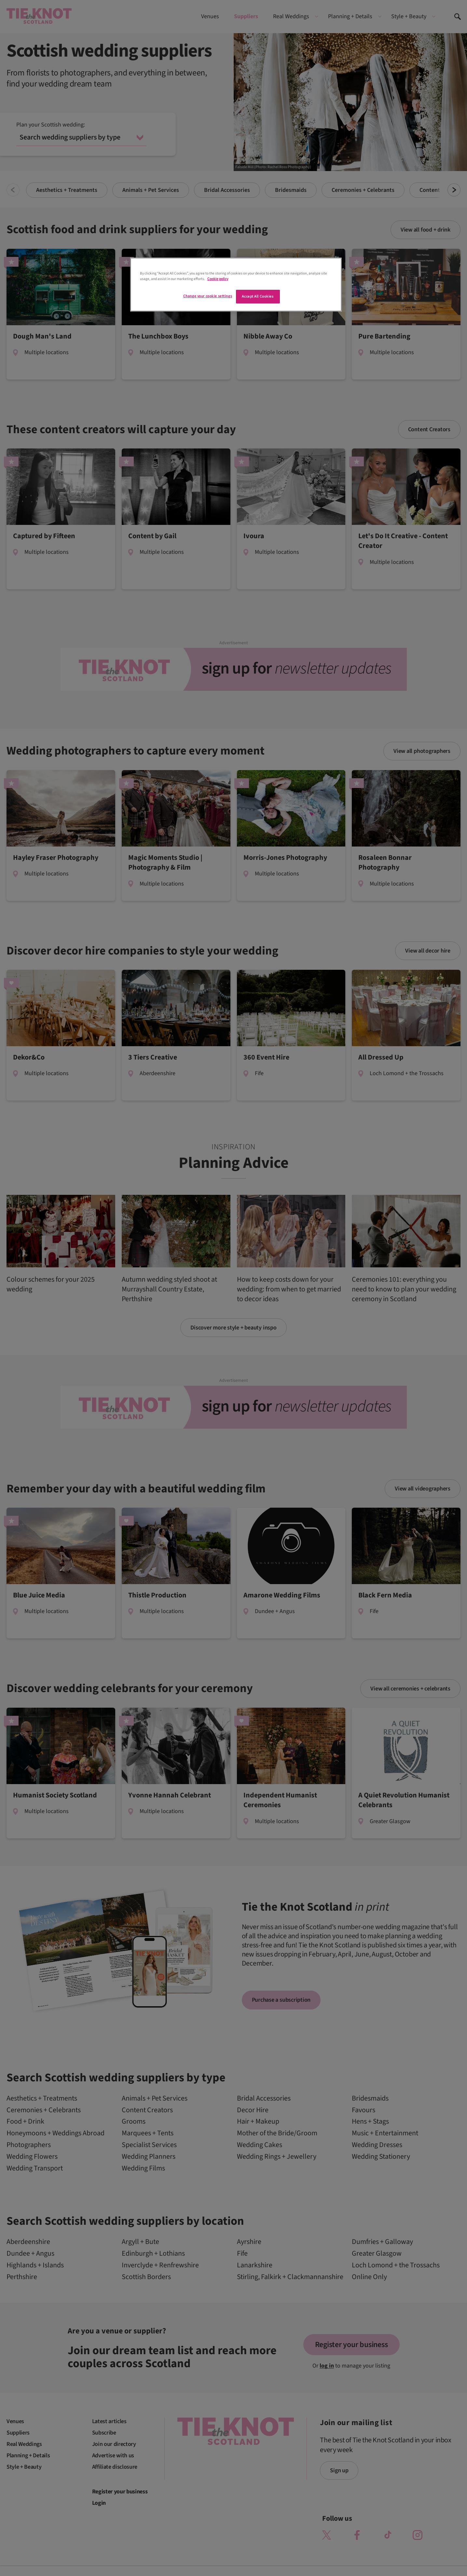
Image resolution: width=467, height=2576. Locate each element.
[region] (236, 285)
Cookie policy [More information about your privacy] (217, 279)
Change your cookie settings (207, 296)
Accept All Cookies (257, 296)
